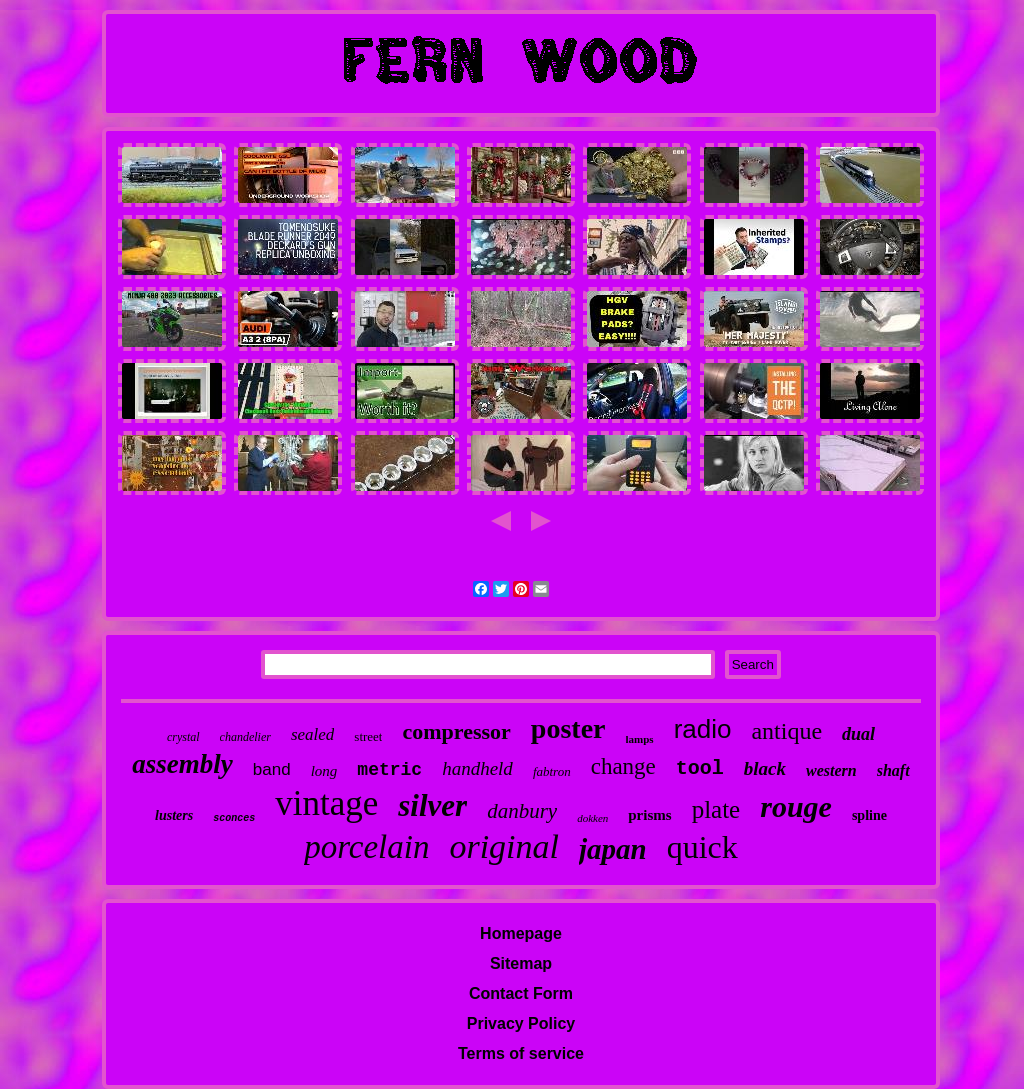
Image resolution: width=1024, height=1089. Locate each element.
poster (568, 728)
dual (858, 734)
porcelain (366, 847)
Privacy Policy (521, 1023)
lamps (640, 739)
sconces (234, 818)
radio (703, 729)
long (324, 771)
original (504, 846)
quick (702, 847)
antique (786, 731)
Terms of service (521, 1053)
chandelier (245, 737)
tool (700, 768)
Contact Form (521, 993)
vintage (326, 803)
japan (613, 849)
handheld (477, 768)
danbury (522, 811)
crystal (183, 737)
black (765, 768)
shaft (893, 770)
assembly (182, 764)
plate (716, 809)
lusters (174, 815)
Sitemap (521, 963)
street (368, 736)
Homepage (521, 933)
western (831, 770)
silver (432, 805)
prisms (649, 815)
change (623, 766)
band (272, 769)
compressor (456, 731)
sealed (312, 734)
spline (869, 815)
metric (389, 770)
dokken (592, 818)
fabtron (552, 771)
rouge (796, 806)
